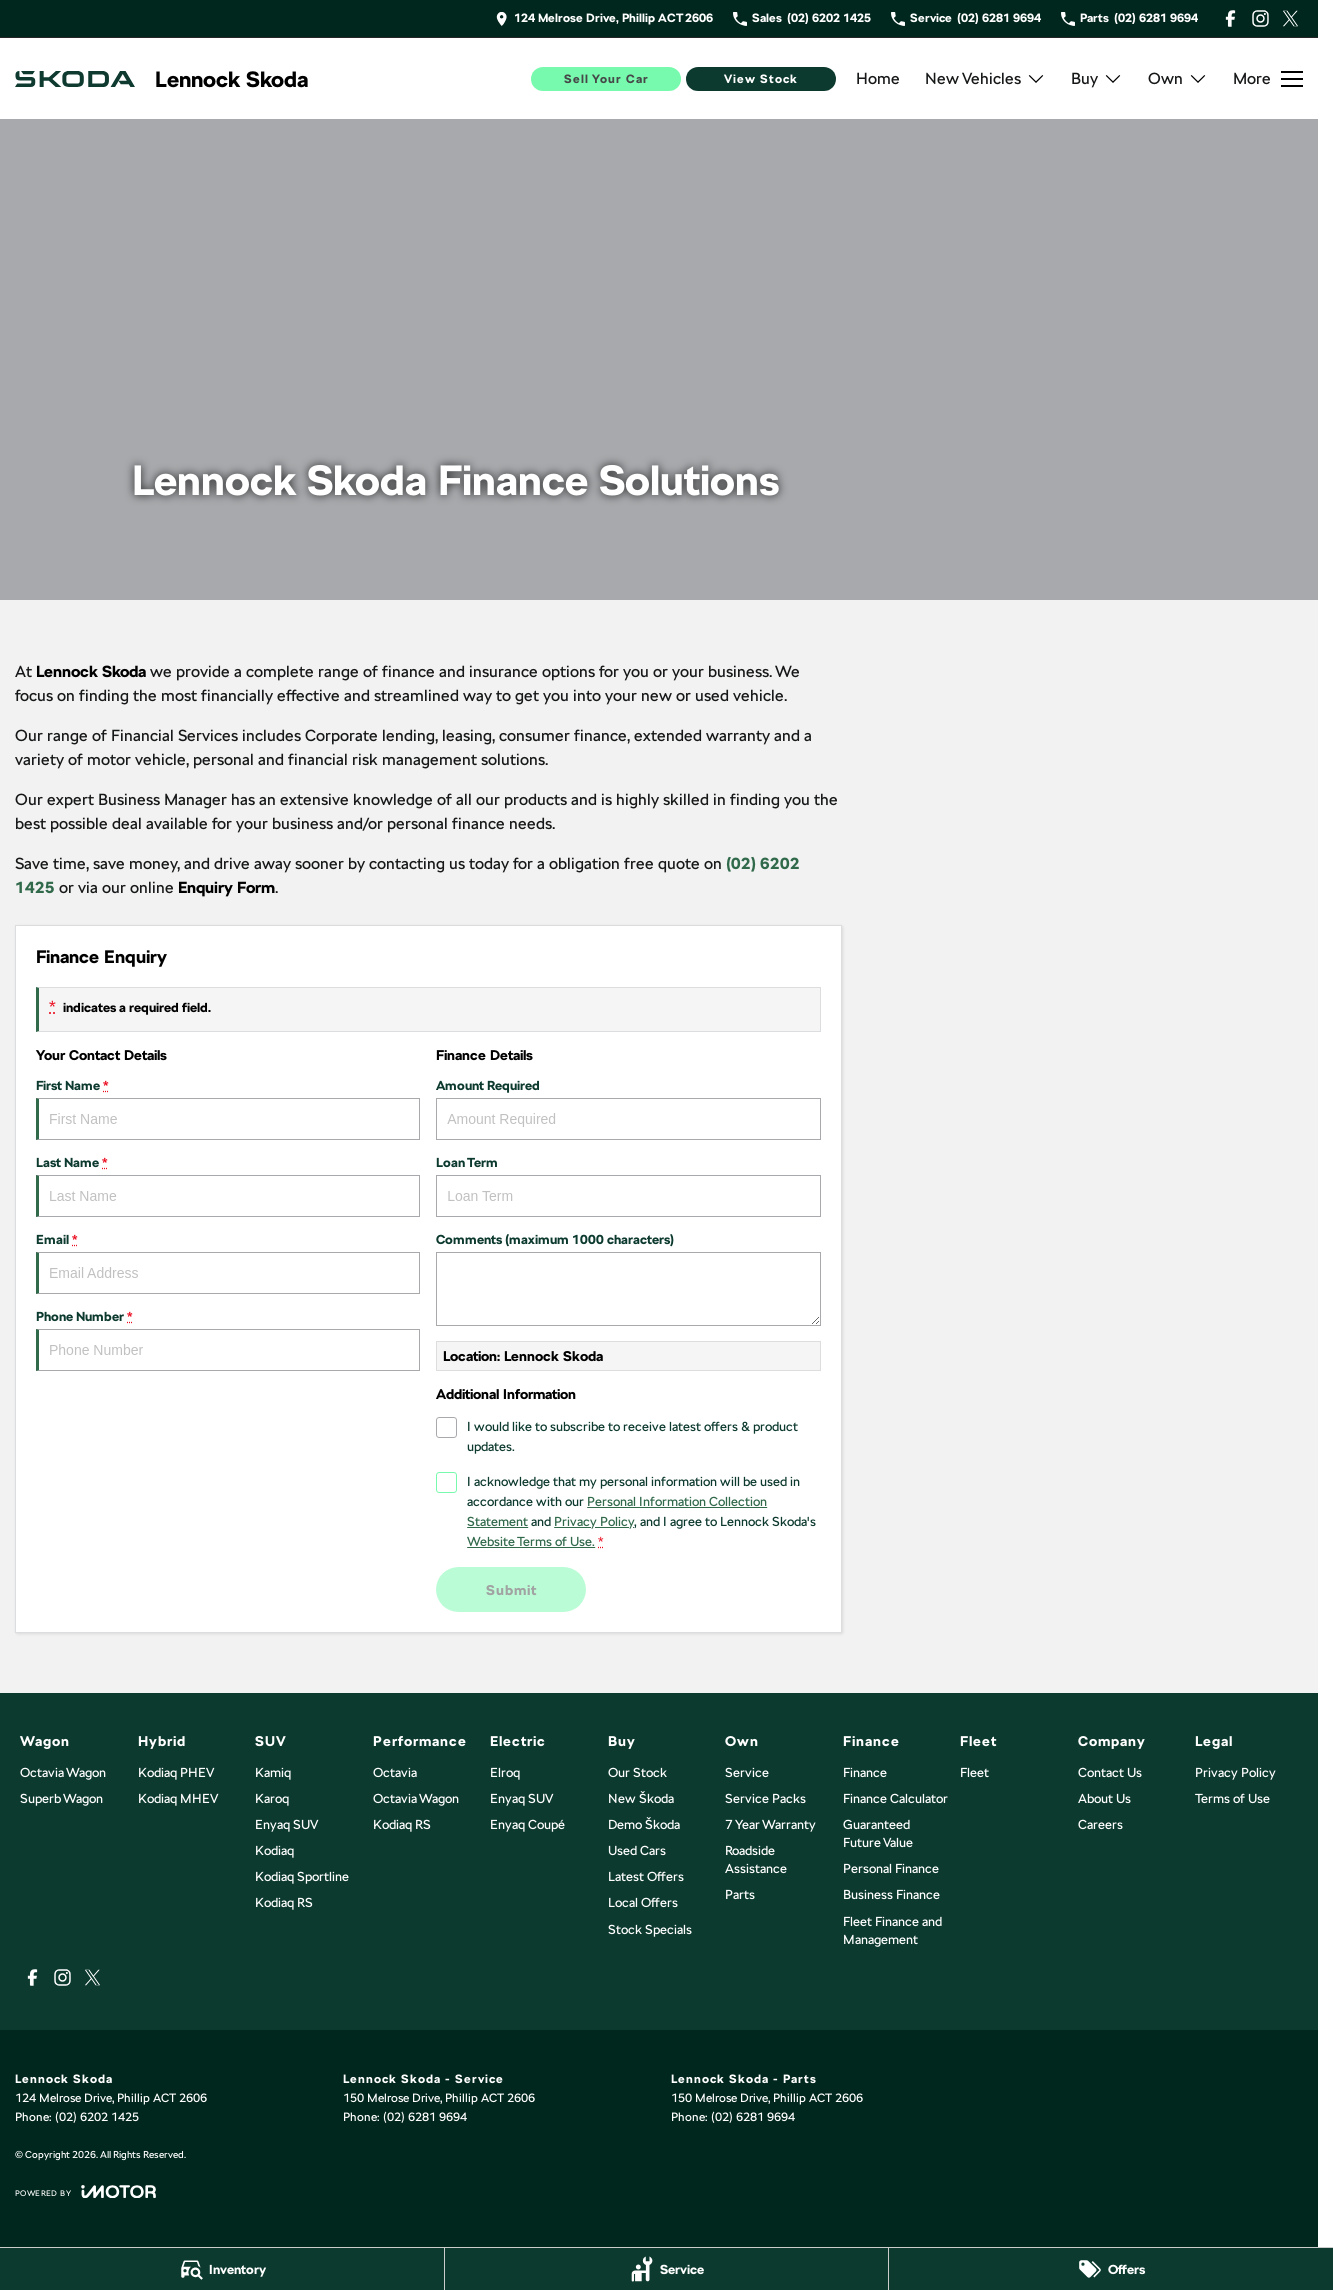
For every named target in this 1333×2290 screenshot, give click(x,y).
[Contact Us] (604, 18)
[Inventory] (222, 2269)
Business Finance (891, 1894)
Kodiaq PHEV (176, 1772)
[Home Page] (75, 79)
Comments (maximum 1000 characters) (628, 1279)
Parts (740, 1894)
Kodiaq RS (284, 1902)
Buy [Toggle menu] (1097, 78)
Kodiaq (274, 1850)
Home (878, 78)
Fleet (974, 1772)
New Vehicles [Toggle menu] (985, 78)
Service (747, 1772)
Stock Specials (650, 1929)
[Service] (667, 2269)
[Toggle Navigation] (1268, 79)
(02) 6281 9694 (425, 2117)
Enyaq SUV (286, 1824)
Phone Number (228, 1340)
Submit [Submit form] (511, 1589)
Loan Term (628, 1186)
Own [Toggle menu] (1178, 78)
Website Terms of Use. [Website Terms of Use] (531, 1541)
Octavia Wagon (63, 1772)
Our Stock (637, 1772)
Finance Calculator (895, 1798)
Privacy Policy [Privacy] (594, 1521)
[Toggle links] (85, 2191)
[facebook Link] (1230, 18)
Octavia (395, 1772)
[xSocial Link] (1290, 18)
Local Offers (643, 1902)
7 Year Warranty (770, 1824)
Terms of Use (1232, 1798)
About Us (1104, 1798)
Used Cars (637, 1850)
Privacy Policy (1235, 1772)
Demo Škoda (644, 1824)
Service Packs (765, 1798)
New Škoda (641, 1798)
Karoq (272, 1798)
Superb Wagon (61, 1798)
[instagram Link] (1260, 18)
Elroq (505, 1772)
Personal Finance (891, 1868)
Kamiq (273, 1772)
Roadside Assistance (756, 1859)
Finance (865, 1772)
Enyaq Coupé (527, 1824)
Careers (1100, 1824)
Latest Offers (646, 1876)
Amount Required (628, 1109)
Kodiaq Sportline (302, 1876)
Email (228, 1263)
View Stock (761, 79)
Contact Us (1110, 1772)
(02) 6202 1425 (97, 2117)
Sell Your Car (606, 79)
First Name (228, 1109)
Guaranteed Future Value (878, 1833)
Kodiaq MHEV (178, 1798)
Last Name (228, 1186)
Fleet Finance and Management (892, 1930)
